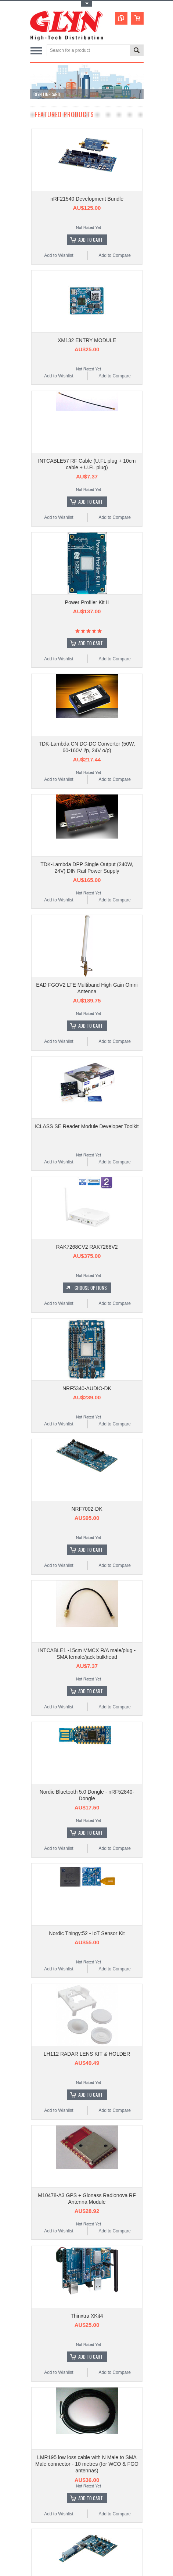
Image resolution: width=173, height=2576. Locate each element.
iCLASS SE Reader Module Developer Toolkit (86, 1126)
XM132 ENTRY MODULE (87, 340)
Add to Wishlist (58, 255)
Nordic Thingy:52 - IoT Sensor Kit (87, 1933)
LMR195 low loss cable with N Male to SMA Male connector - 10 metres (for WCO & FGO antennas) (86, 2463)
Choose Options (91, 1287)
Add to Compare (114, 255)
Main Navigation (36, 50)
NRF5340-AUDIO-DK (86, 1388)
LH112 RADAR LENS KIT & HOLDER (87, 2054)
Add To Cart (90, 239)
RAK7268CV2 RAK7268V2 (87, 1247)
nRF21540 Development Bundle (86, 199)
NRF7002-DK (86, 1509)
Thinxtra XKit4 (87, 2316)
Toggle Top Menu (86, 4)
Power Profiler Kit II (87, 602)
